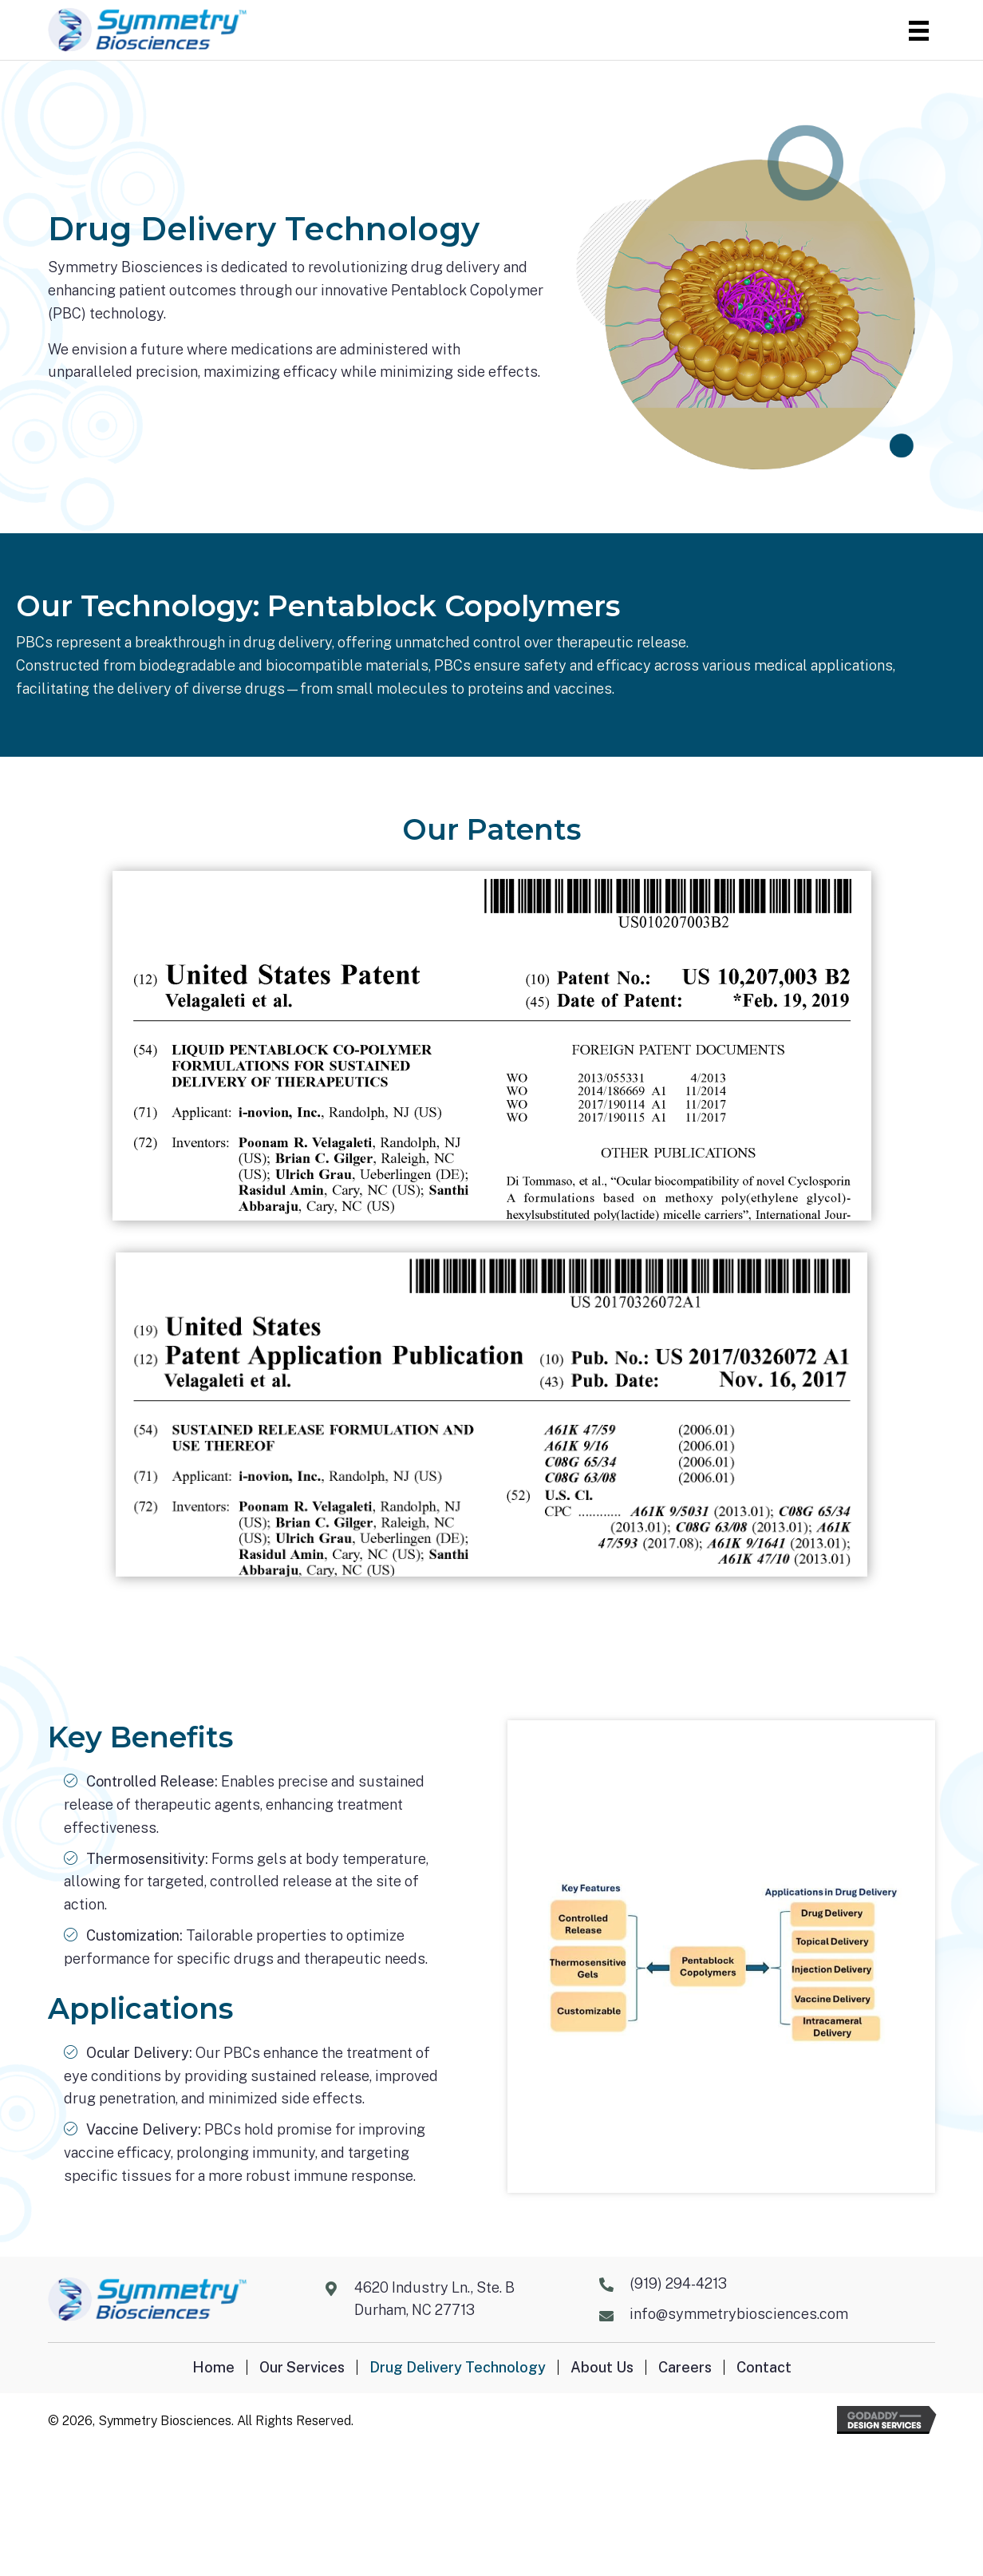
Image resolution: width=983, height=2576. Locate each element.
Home (213, 2367)
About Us (602, 2367)
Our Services (302, 2367)
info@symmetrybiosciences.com (739, 2313)
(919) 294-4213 (678, 2283)
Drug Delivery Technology (457, 2367)
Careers (685, 2367)
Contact (764, 2367)
